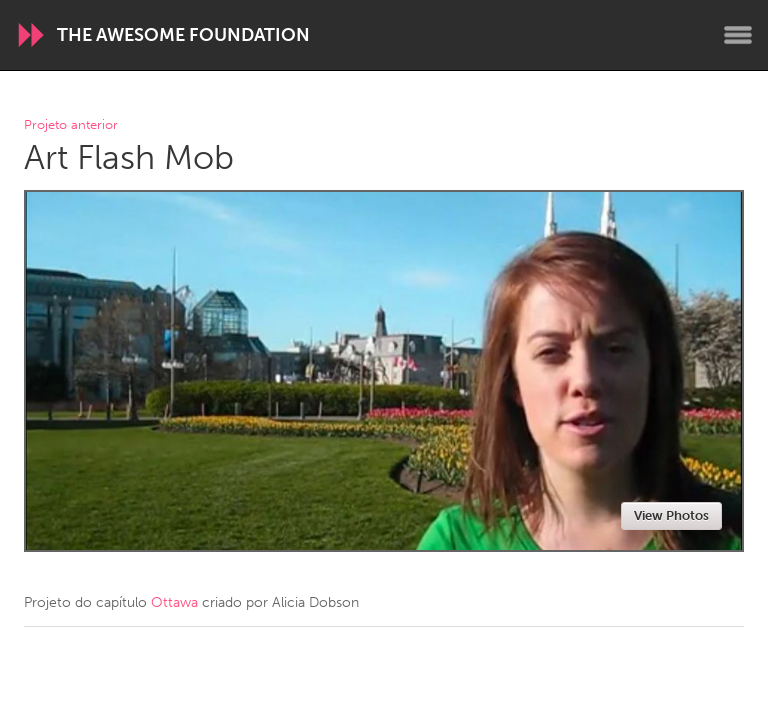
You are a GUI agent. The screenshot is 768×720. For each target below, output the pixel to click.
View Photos (671, 515)
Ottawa (174, 602)
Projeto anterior (71, 125)
